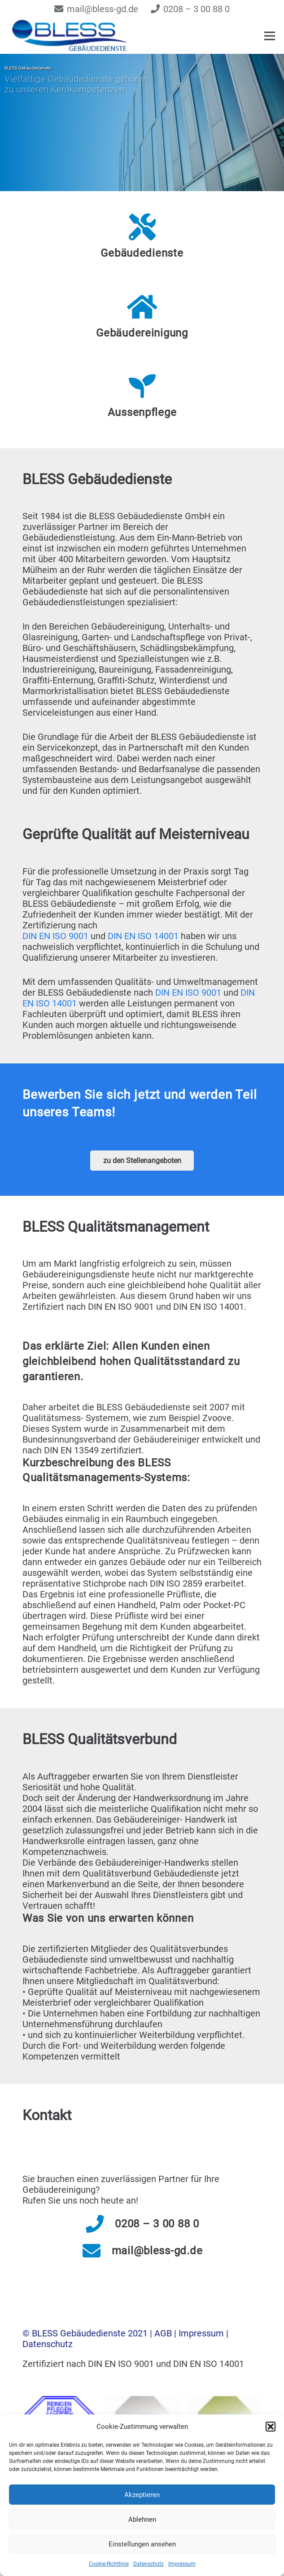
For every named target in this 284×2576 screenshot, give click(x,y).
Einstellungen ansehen (142, 2544)
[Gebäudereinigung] (142, 306)
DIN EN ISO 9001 (55, 936)
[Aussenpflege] (142, 386)
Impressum (182, 2564)
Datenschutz (148, 2564)
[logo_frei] (75, 36)
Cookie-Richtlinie (109, 2564)
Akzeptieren (142, 2495)
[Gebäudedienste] (142, 227)
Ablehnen (142, 2519)
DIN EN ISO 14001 (143, 936)
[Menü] (269, 36)
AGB (164, 2333)
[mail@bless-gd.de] (97, 2251)
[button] (270, 2426)
